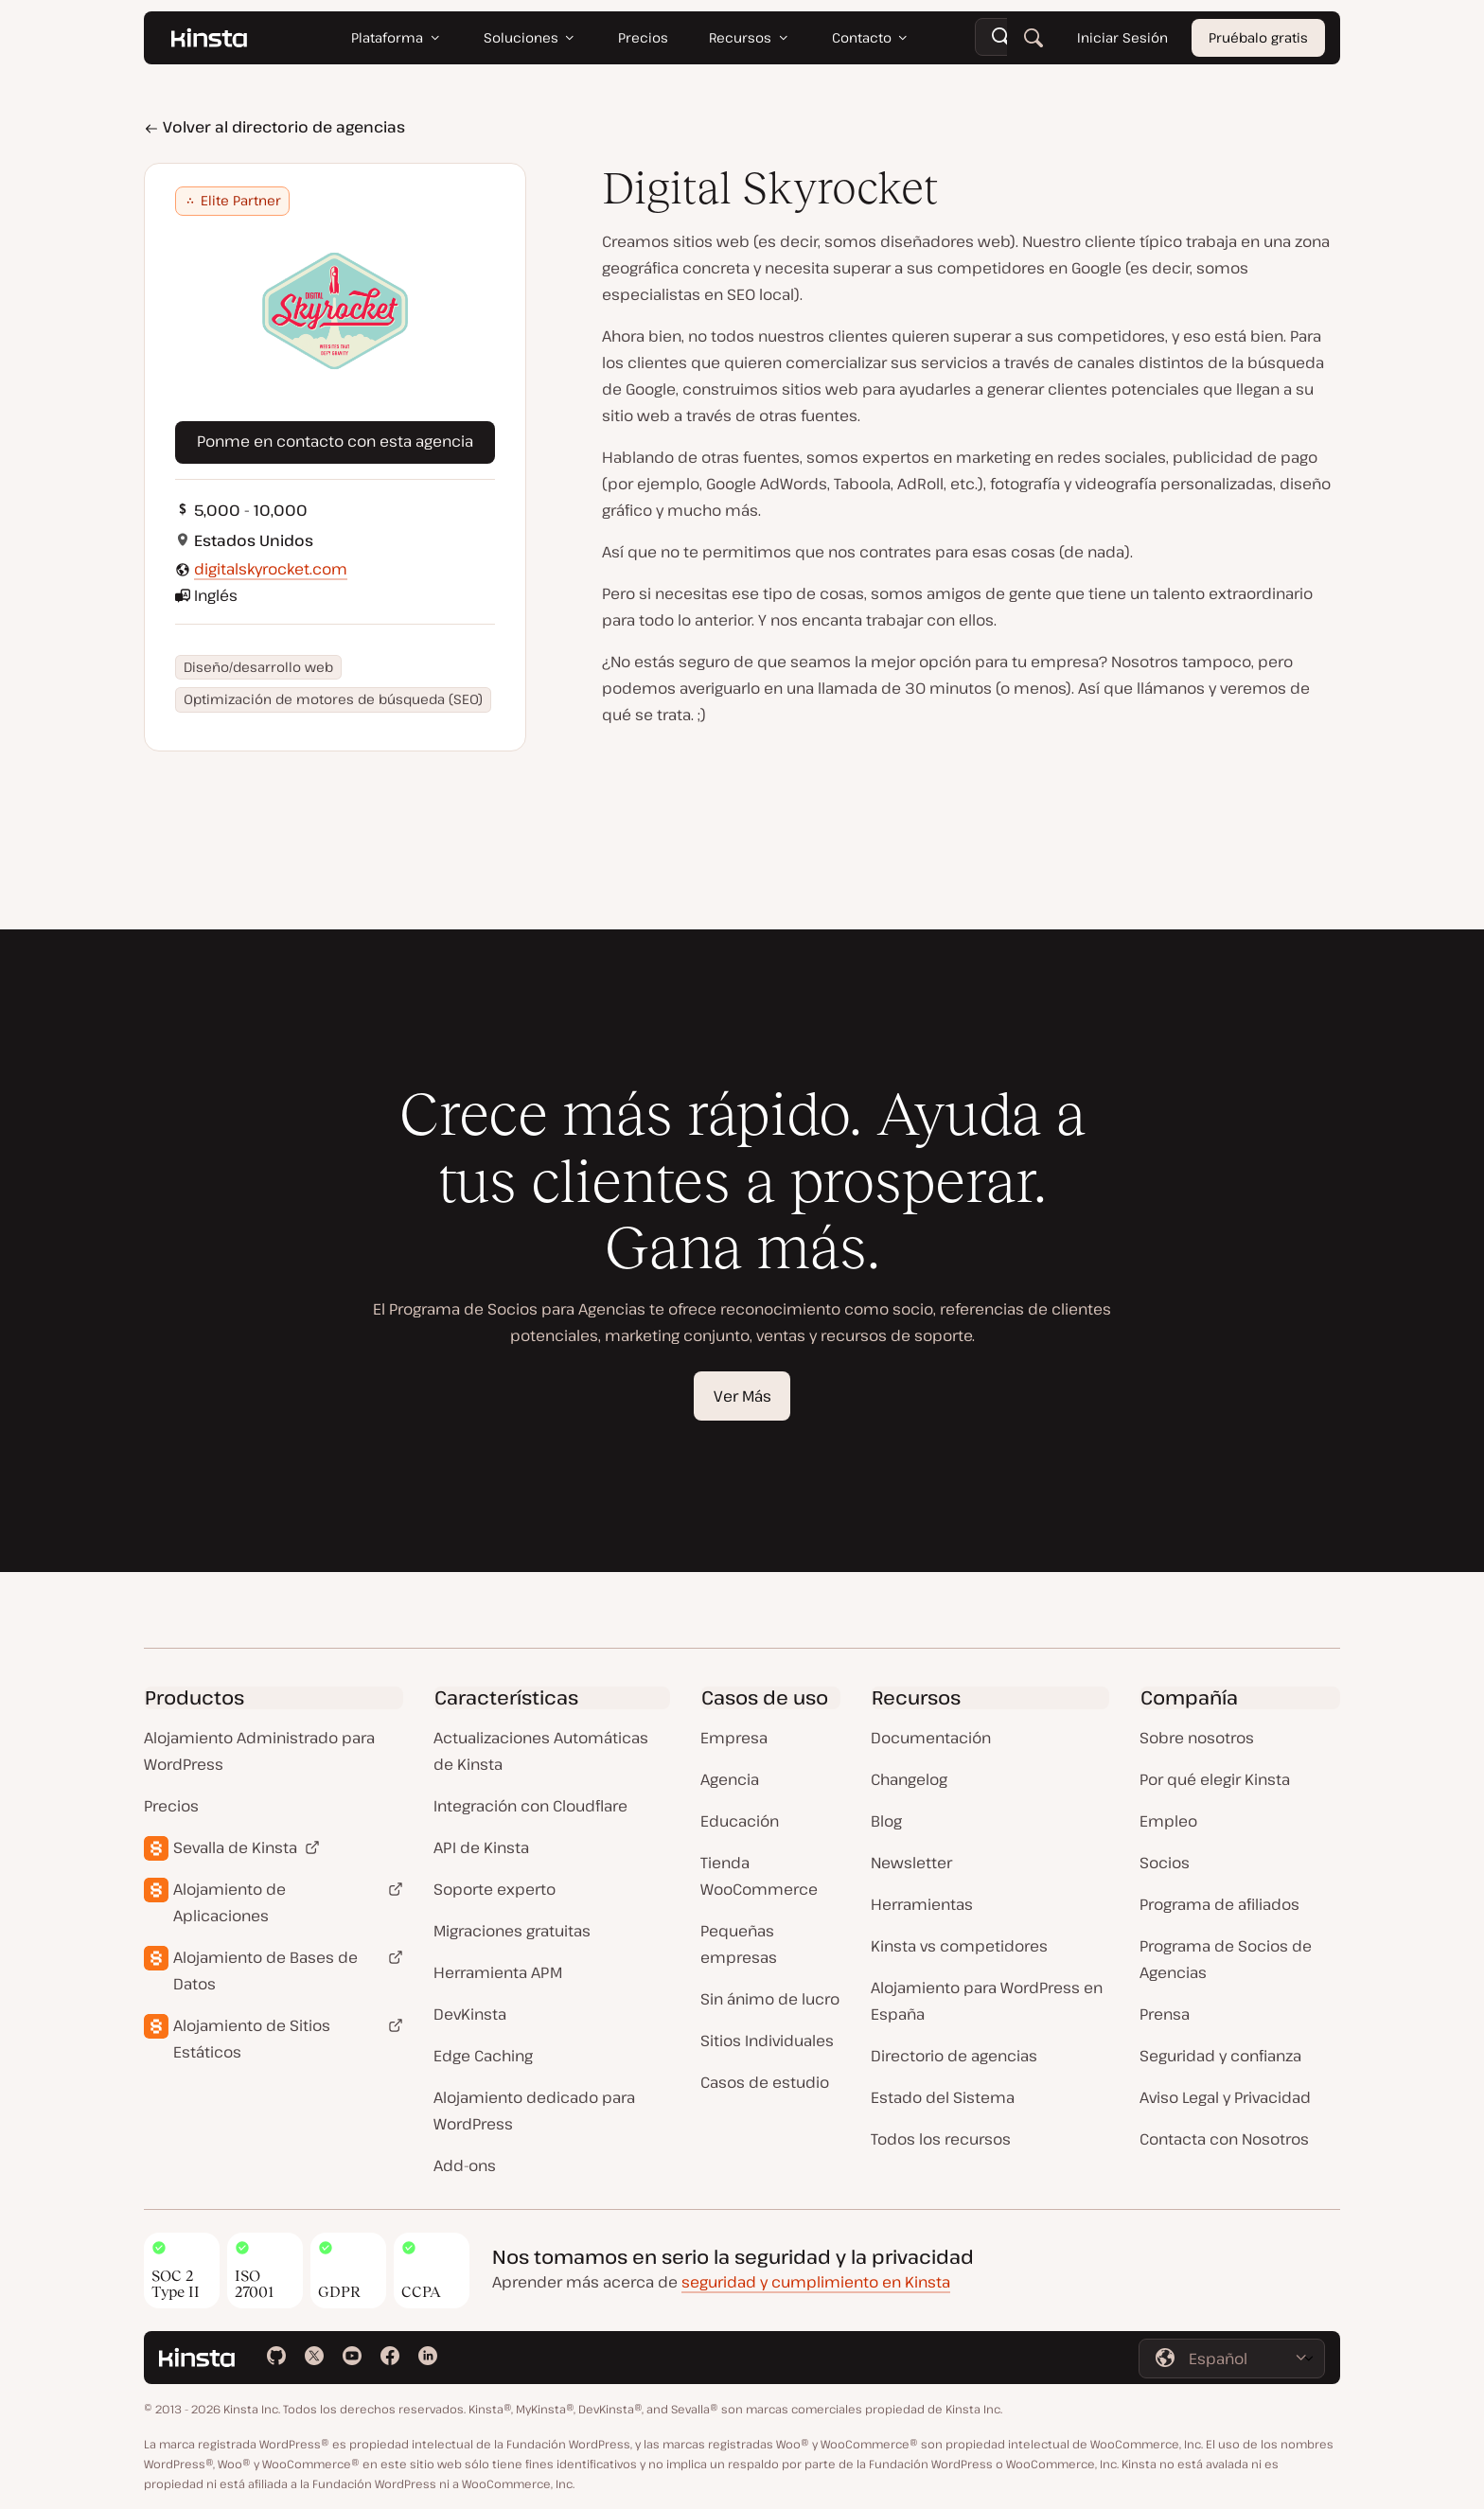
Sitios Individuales (767, 2040)
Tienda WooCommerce (759, 1875)
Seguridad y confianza (1220, 2055)
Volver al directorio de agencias (274, 126)
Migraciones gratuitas (512, 1930)
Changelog (909, 1779)
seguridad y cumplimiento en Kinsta (815, 2281)
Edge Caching (483, 2055)
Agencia (729, 1779)
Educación (739, 1821)
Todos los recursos (941, 2139)
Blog (886, 1821)
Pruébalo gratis (1258, 37)
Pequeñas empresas (738, 1944)
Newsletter (911, 1862)
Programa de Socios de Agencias (1226, 1959)
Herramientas (922, 1904)
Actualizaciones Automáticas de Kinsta (540, 1751)
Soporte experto (494, 1889)
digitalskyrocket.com (270, 568)
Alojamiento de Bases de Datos (265, 1970)
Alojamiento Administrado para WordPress (259, 1751)
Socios (1165, 1862)
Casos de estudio (764, 2082)
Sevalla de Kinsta (235, 1847)
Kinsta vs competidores (959, 1945)
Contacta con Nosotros (1224, 2139)
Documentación (931, 1737)
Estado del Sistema (943, 2097)
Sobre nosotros (1197, 1737)
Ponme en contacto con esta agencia (335, 441)
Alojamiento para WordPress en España (987, 2000)
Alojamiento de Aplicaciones (229, 1902)
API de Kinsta (481, 1847)
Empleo (1168, 1821)
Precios (171, 1805)
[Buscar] (1033, 38)
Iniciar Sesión (1122, 37)
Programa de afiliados (1219, 1904)
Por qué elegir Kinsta (1215, 1779)
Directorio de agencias (954, 2055)
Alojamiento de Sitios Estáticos (251, 2038)
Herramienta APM (497, 1972)
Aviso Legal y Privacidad (1225, 2097)
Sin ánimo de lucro (769, 1998)
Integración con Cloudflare (530, 1805)
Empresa (734, 1737)
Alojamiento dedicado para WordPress (534, 2110)
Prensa (1165, 2014)
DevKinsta (469, 2014)
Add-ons (464, 2165)
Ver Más (742, 1396)
